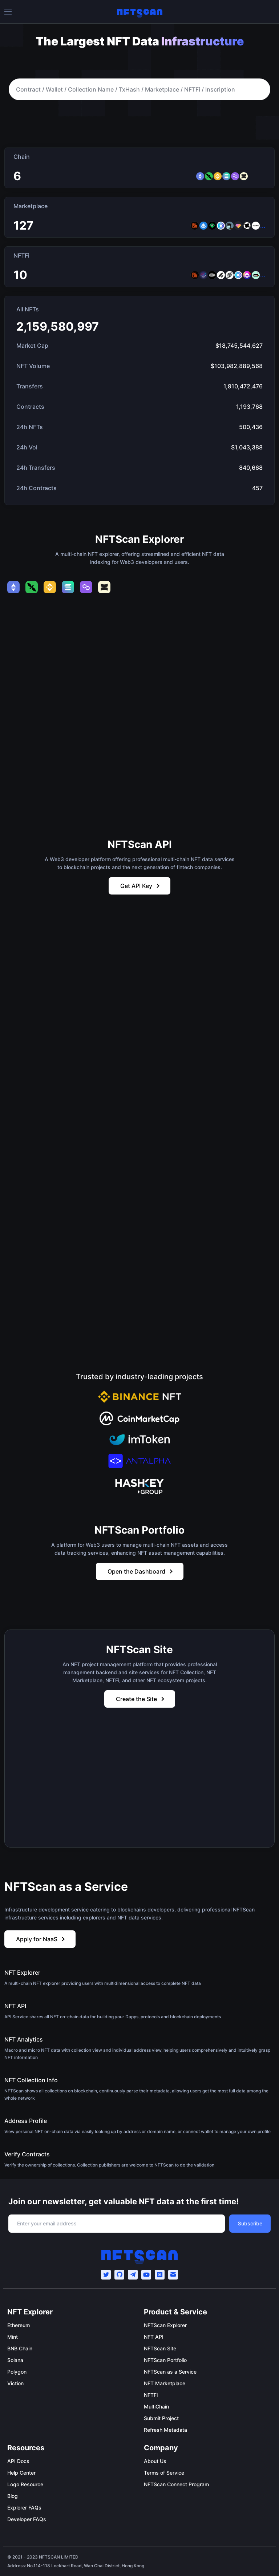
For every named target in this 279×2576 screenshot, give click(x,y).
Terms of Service (164, 2473)
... (263, 225)
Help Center (21, 2473)
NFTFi (151, 2395)
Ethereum (18, 2325)
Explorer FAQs (24, 2507)
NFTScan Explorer (165, 2325)
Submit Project (161, 2418)
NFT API (153, 2337)
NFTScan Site (160, 2348)
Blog (12, 2496)
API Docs (18, 2461)
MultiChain (156, 2406)
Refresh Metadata (165, 2430)
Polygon (17, 2372)
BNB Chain (19, 2348)
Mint (12, 2337)
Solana (15, 2360)
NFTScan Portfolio (165, 2360)
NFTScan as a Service (170, 2372)
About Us (155, 2461)
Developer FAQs (26, 2519)
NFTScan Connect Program (176, 2484)
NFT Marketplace (164, 2383)
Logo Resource (25, 2484)
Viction (15, 2383)
